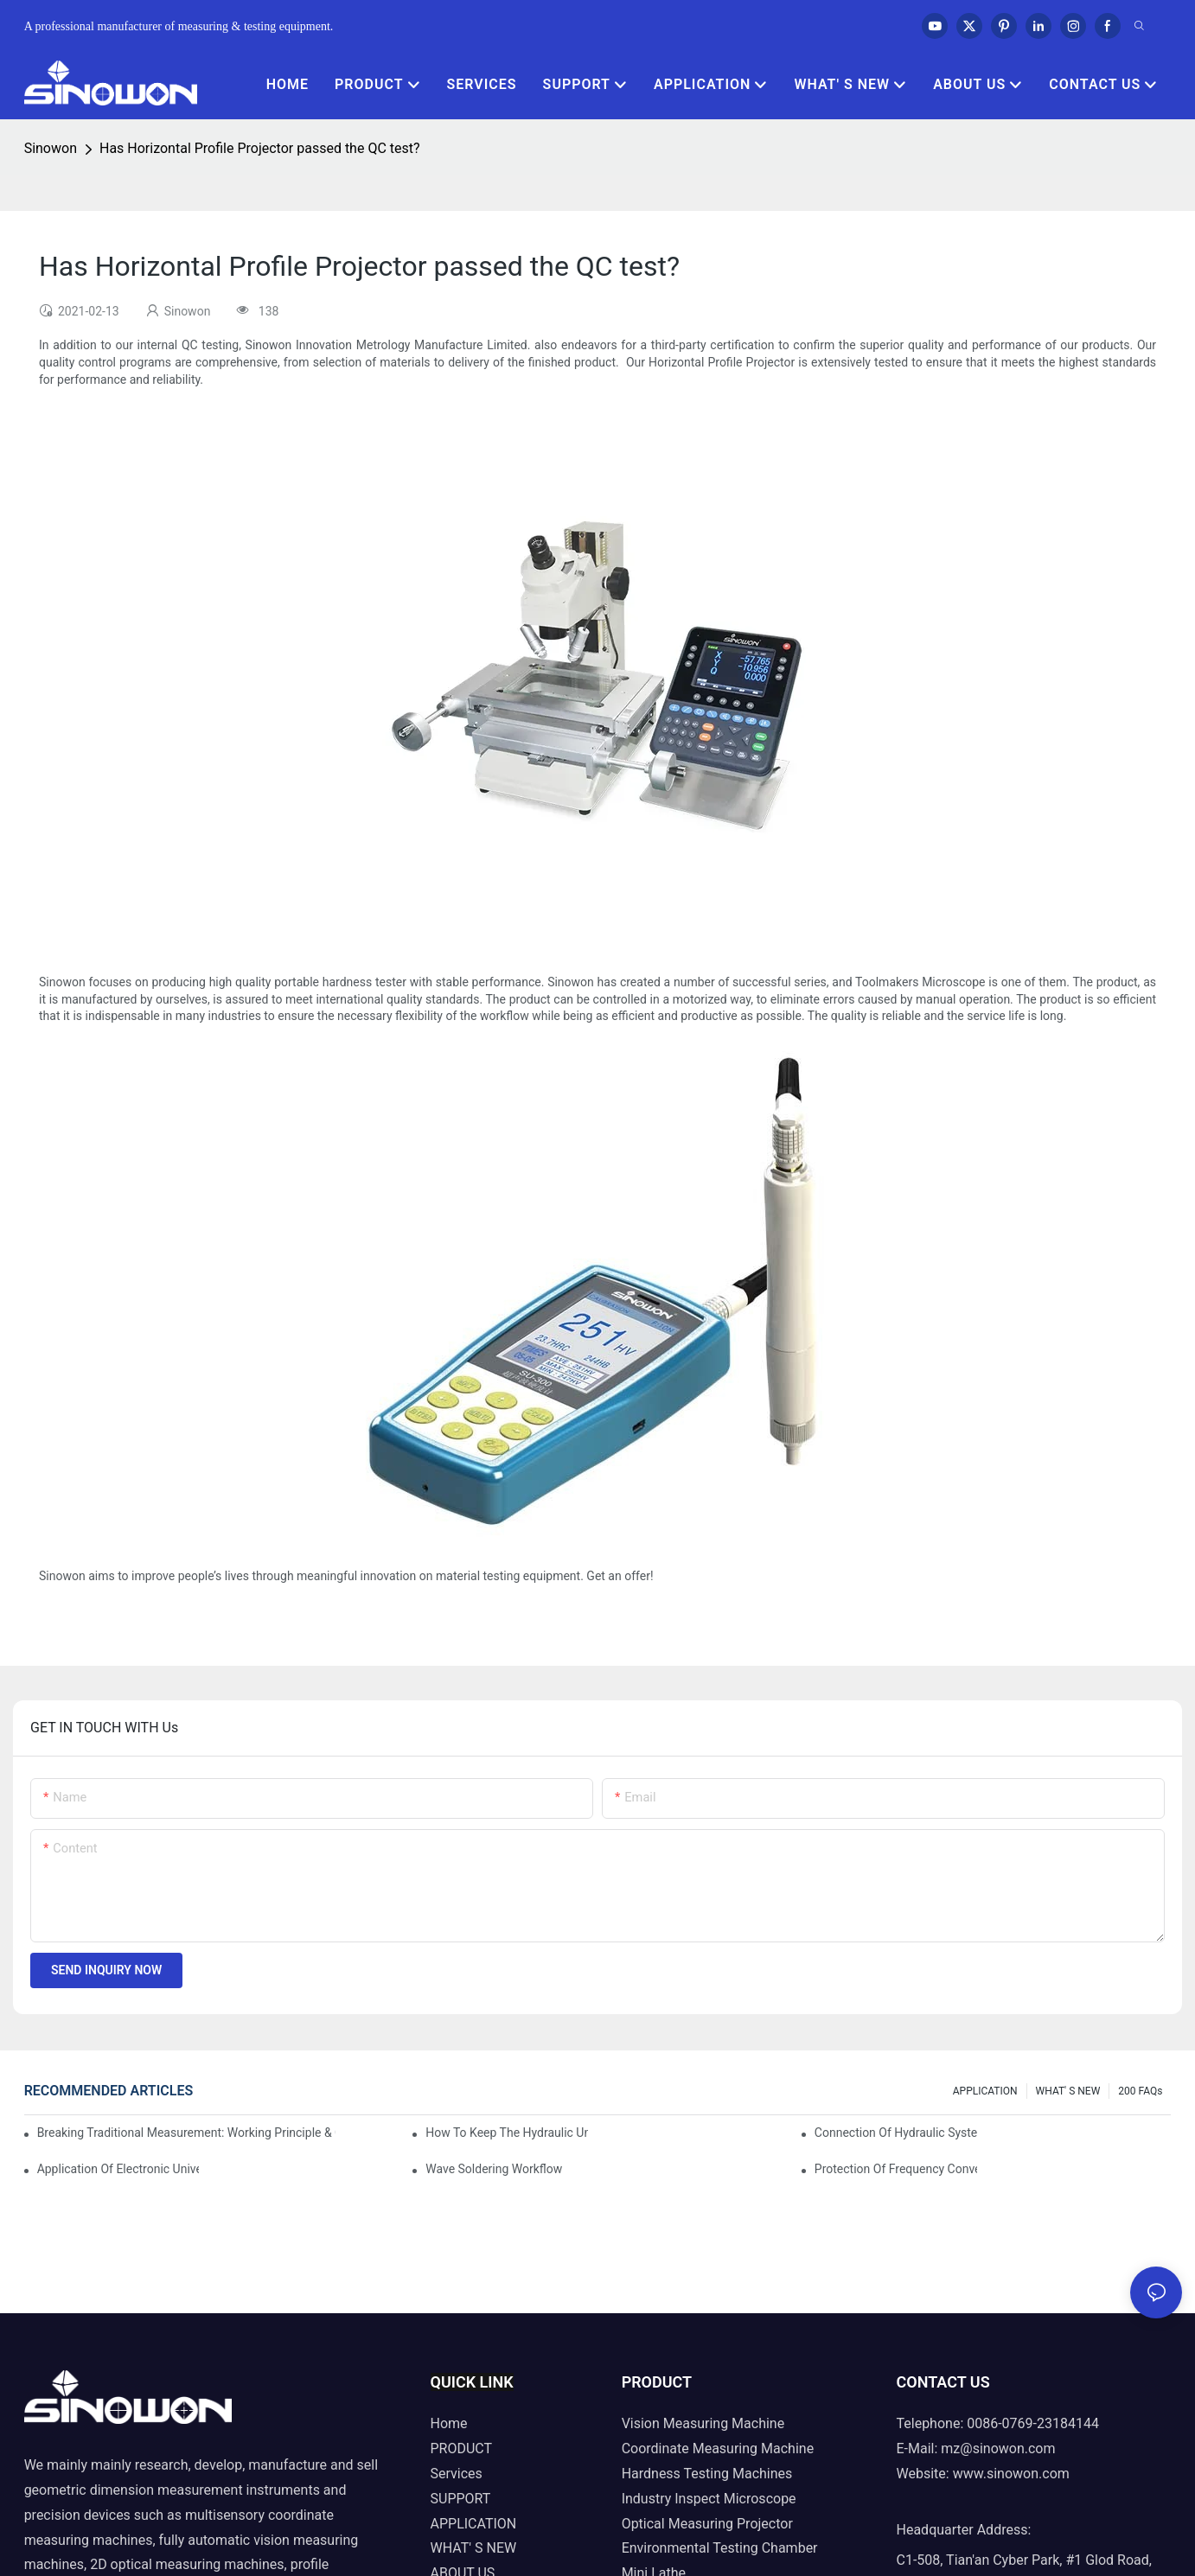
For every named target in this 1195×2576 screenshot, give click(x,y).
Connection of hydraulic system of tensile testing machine (896, 2132)
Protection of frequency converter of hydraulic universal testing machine (896, 2169)
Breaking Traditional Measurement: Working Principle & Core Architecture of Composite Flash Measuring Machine (186, 2132)
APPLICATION (985, 2091)
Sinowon (50, 148)
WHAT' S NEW (1068, 2091)
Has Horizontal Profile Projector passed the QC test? (259, 148)
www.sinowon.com (1011, 2473)
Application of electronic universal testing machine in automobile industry (118, 2169)
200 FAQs (1140, 2091)
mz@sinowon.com (998, 2448)
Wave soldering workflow (493, 2169)
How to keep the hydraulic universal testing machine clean (506, 2132)
